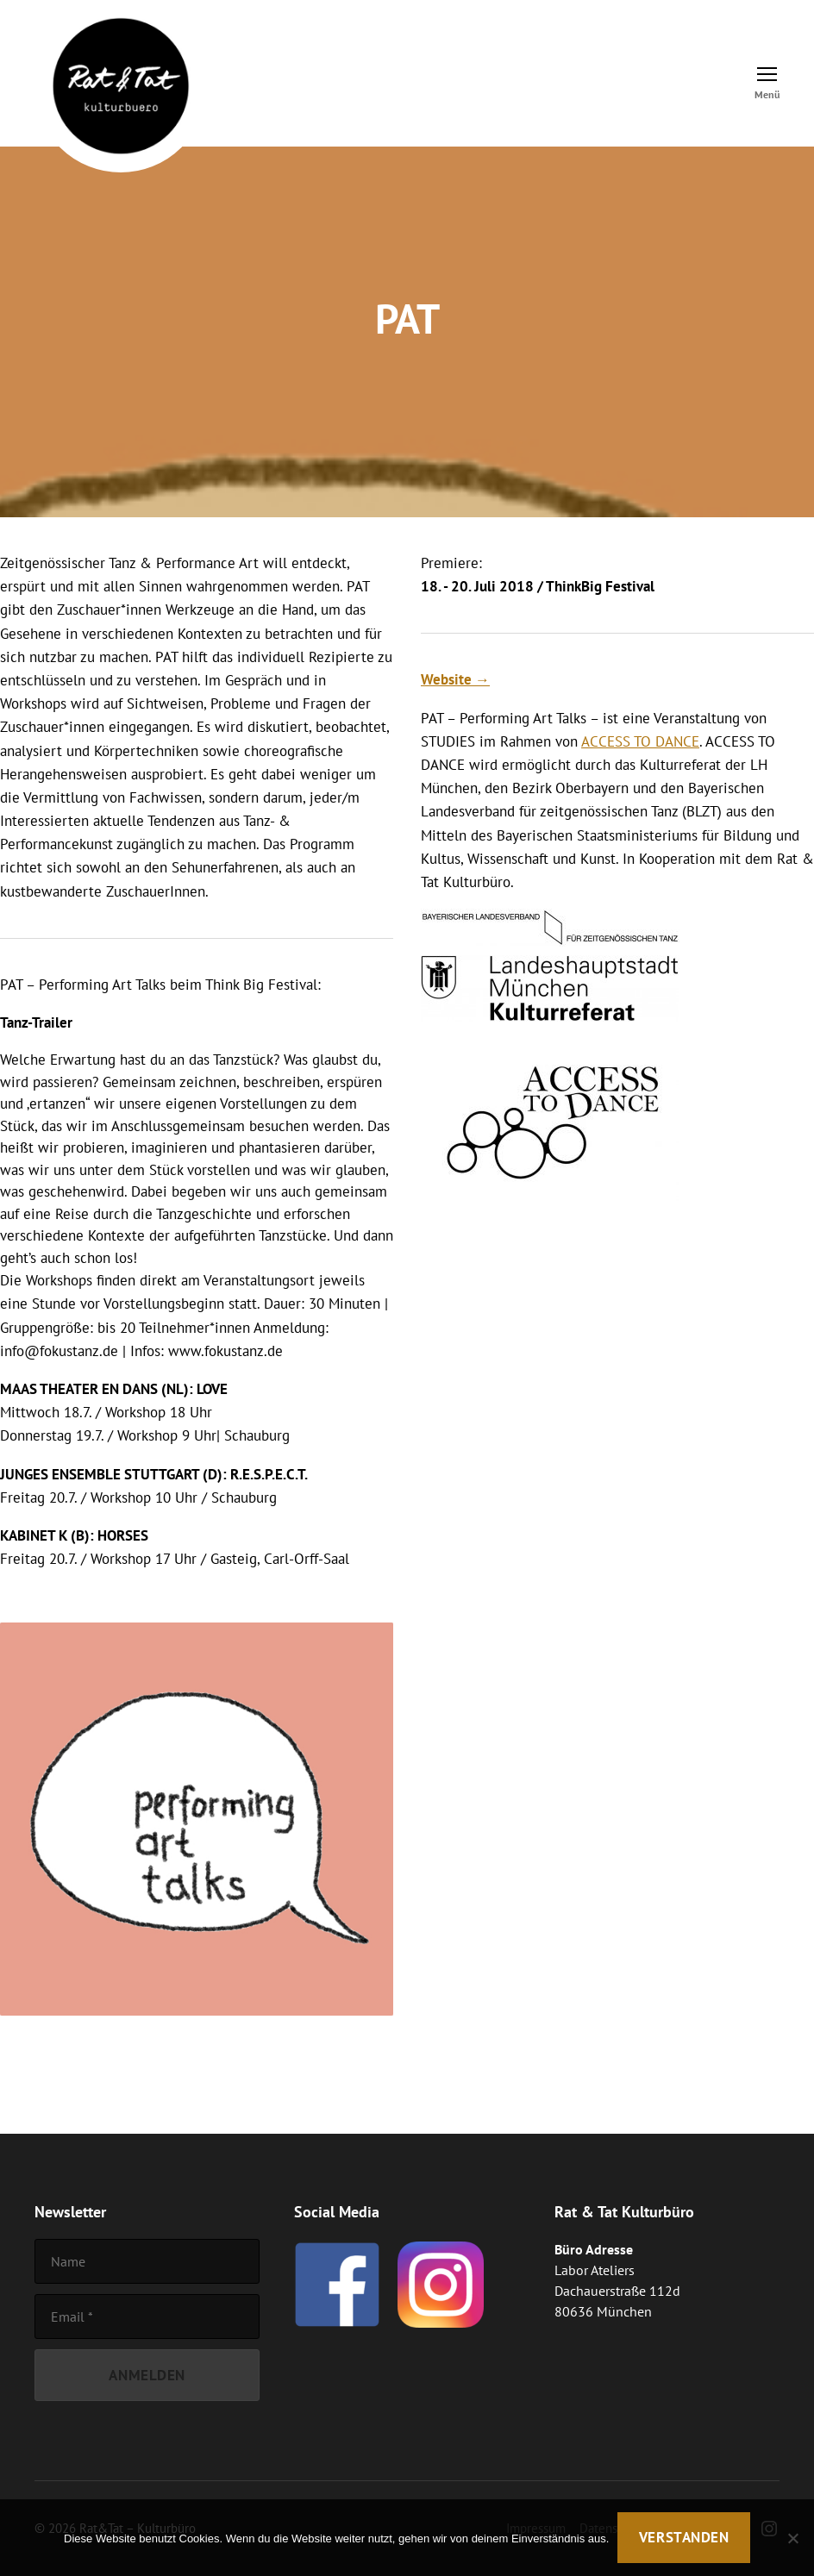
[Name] (147, 2261)
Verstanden (684, 2537)
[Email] (147, 2316)
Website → (455, 679)
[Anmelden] (147, 2375)
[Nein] (792, 2538)
